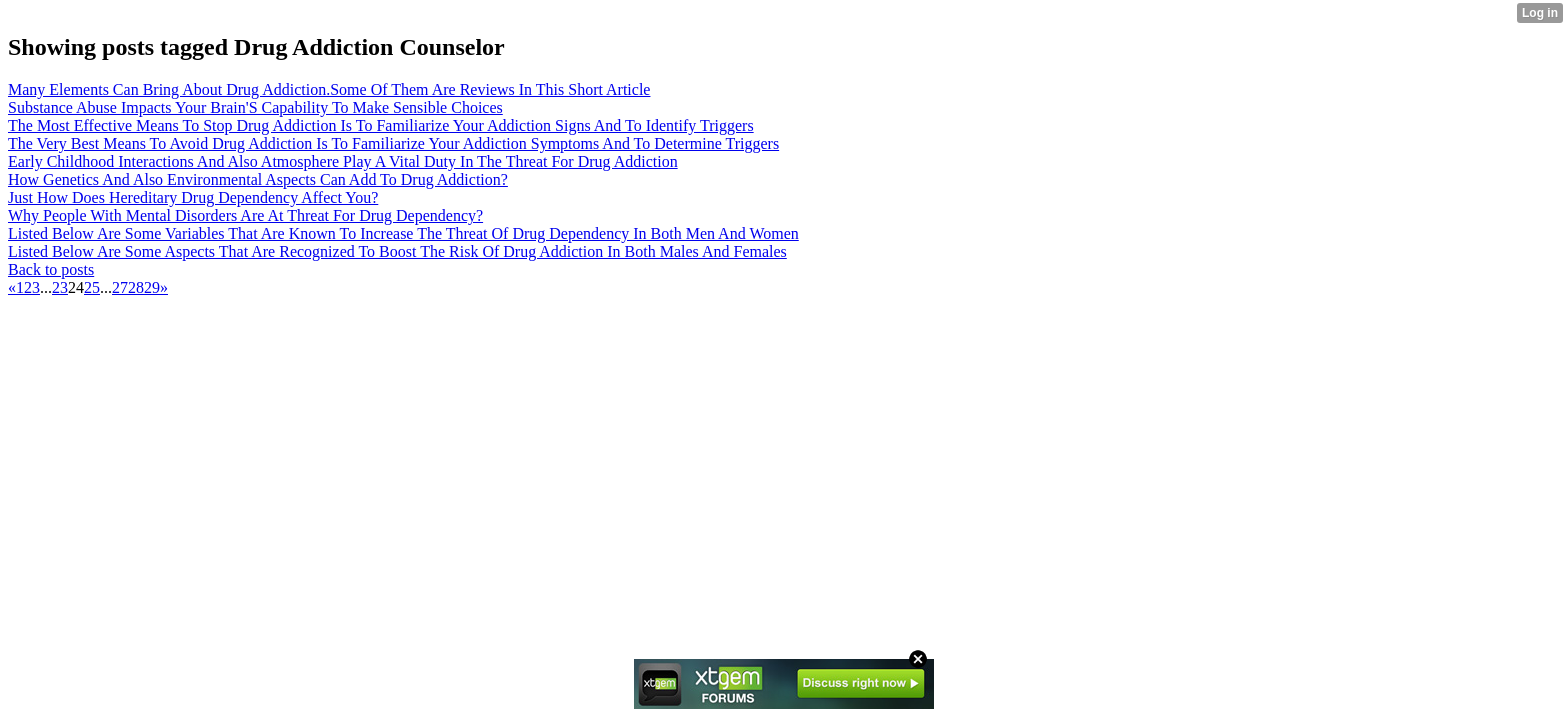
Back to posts (51, 269)
